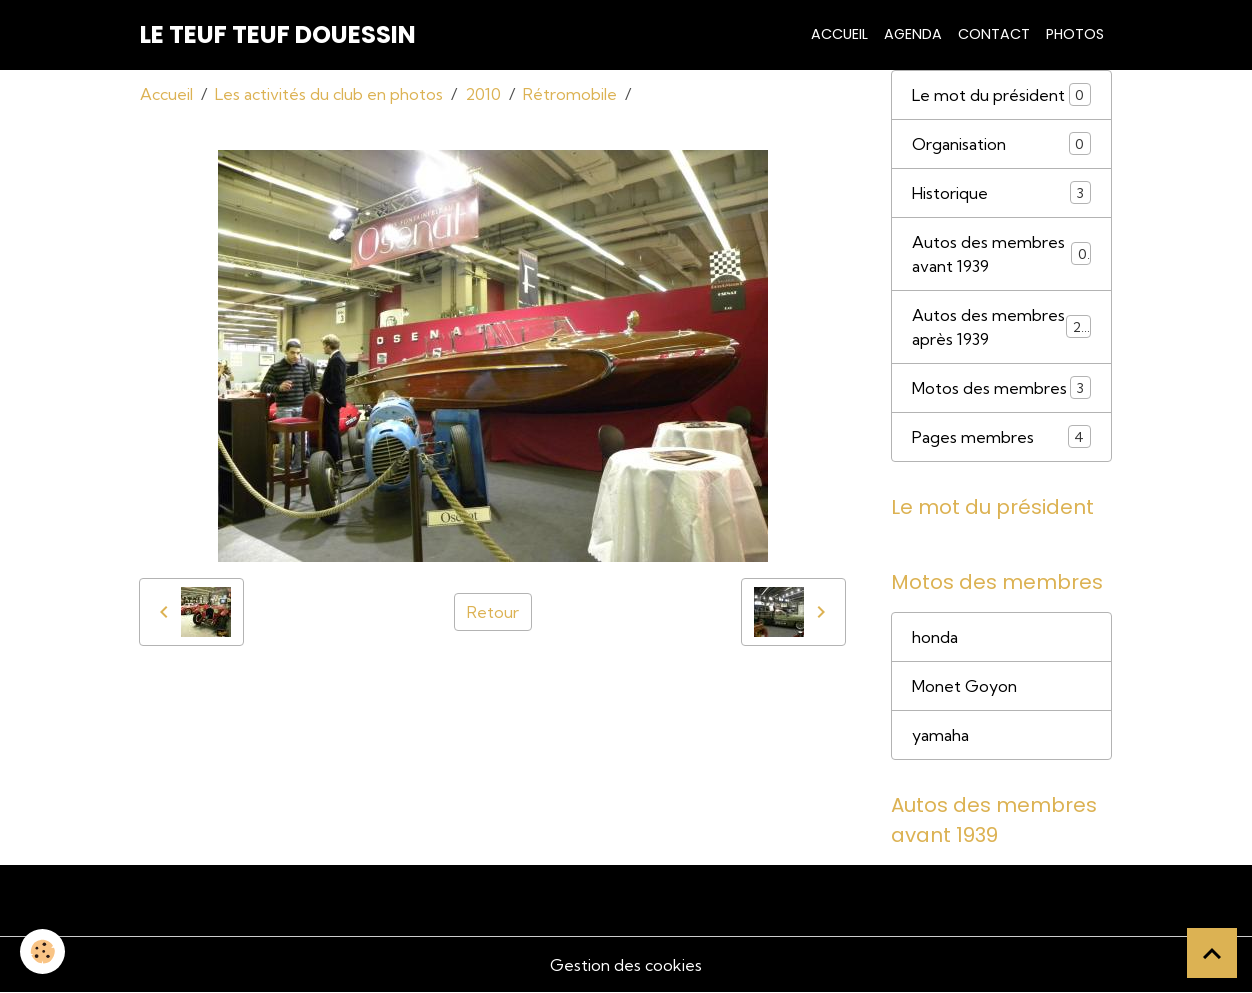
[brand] (278, 35)
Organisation (1001, 143)
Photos (1075, 34)
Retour (493, 612)
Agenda (913, 34)
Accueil (839, 34)
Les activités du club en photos (329, 94)
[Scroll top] (1212, 953)
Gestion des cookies (626, 965)
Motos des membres (1001, 387)
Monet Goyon (964, 686)
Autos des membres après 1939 (1001, 327)
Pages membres (1001, 436)
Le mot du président (1001, 94)
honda (935, 637)
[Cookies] (42, 951)
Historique (1001, 192)
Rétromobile (570, 94)
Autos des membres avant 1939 (1001, 254)
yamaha (940, 735)
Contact (994, 34)
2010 (483, 94)
